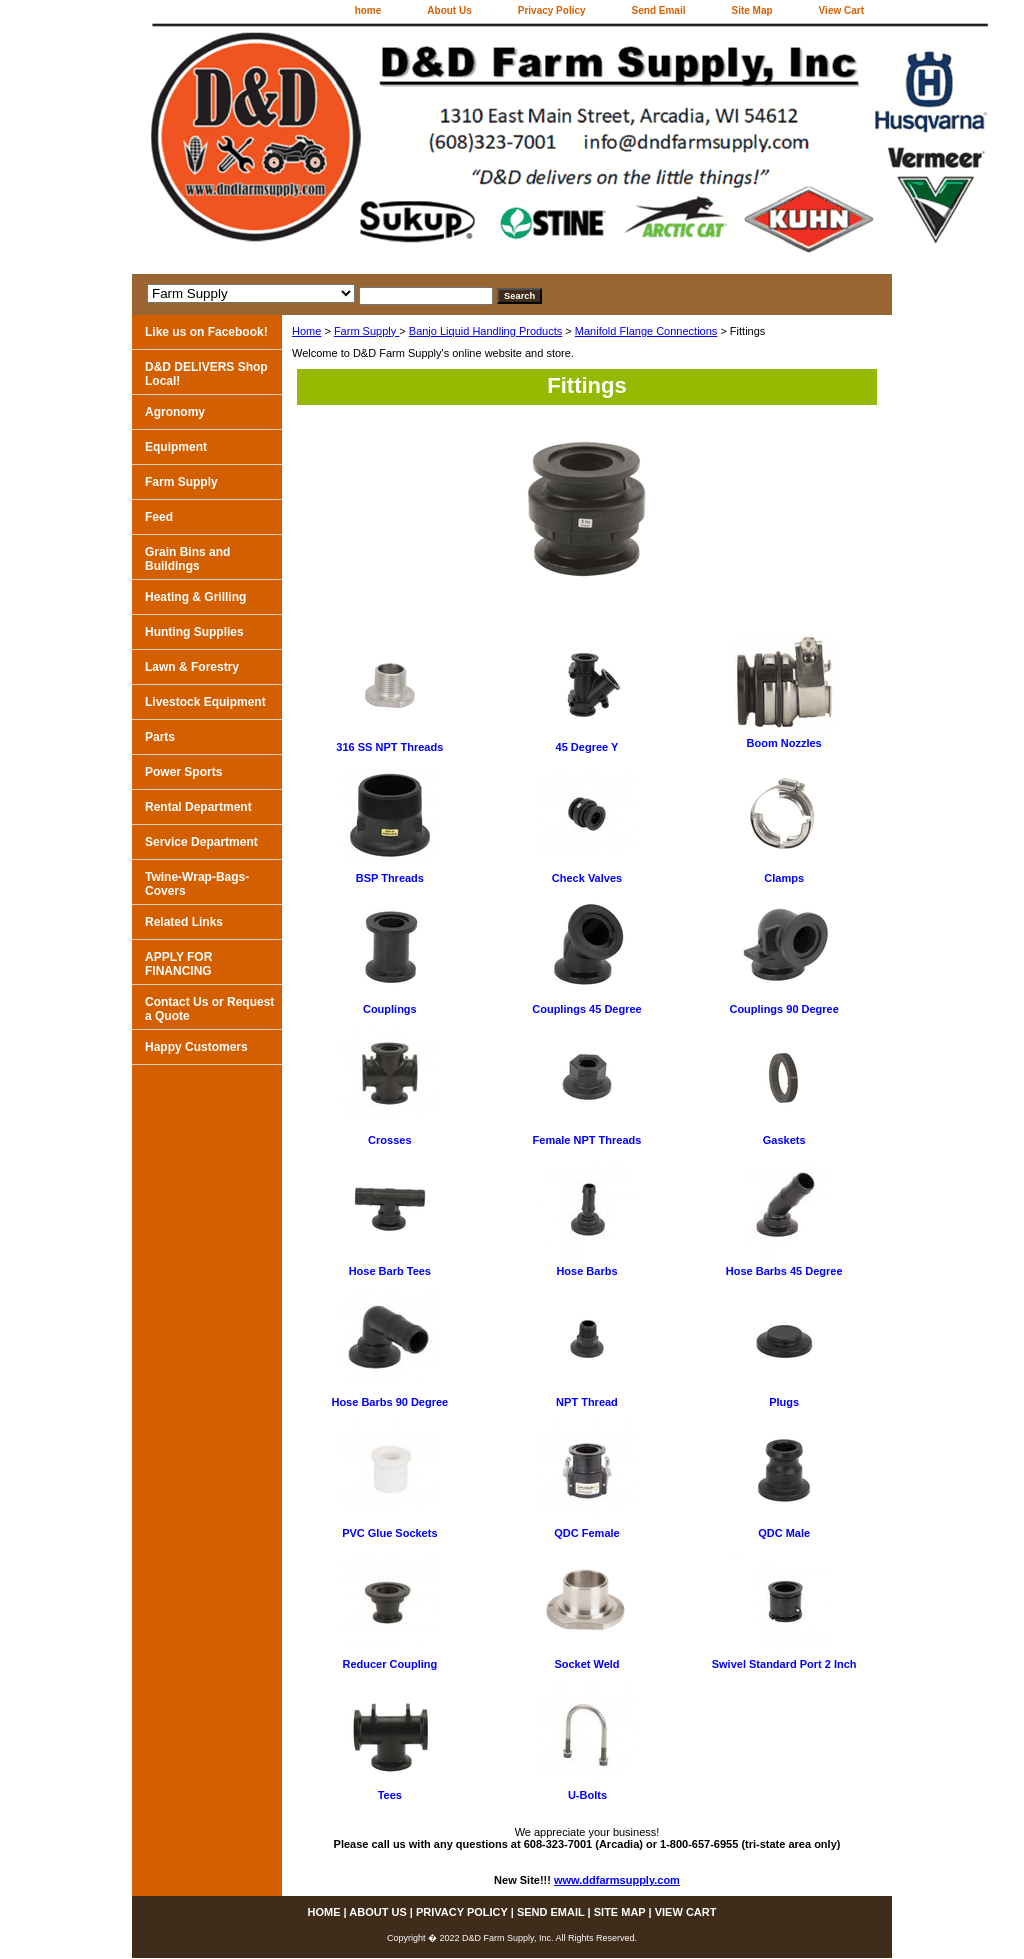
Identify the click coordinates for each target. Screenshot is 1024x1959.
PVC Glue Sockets (389, 1533)
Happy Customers (196, 1047)
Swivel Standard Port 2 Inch (784, 1664)
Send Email (659, 10)
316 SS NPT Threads (389, 747)
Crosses (389, 1140)
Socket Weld (586, 1664)
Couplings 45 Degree (586, 1009)
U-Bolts (587, 1795)
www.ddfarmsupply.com (617, 1880)
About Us (449, 10)
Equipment (176, 447)
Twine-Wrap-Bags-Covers (197, 884)
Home (306, 331)
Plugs (784, 1402)
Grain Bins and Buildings (187, 559)
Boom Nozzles (784, 743)
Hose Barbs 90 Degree (389, 1402)
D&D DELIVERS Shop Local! (206, 374)
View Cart (841, 10)
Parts (160, 737)
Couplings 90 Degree (783, 1009)
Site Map (751, 10)
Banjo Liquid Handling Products (486, 331)
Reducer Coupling (389, 1664)
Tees (390, 1795)
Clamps (784, 878)
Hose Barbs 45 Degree (784, 1271)
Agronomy (175, 412)
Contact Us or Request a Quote (209, 1009)
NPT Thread (587, 1402)
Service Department (201, 842)
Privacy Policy (552, 10)
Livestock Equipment (205, 702)
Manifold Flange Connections (646, 331)
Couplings (390, 1009)
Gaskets (784, 1140)
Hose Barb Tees (390, 1271)
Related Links (184, 922)
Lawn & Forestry (192, 667)
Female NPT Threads (587, 1140)
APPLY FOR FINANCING (178, 964)
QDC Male (784, 1533)
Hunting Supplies (194, 632)
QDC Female (586, 1533)
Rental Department (198, 807)
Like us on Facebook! (206, 332)
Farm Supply (366, 331)
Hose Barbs (586, 1271)
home (368, 10)
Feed (159, 517)
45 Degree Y (587, 747)
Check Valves (587, 878)
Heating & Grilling (195, 597)
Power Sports (183, 772)
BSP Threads (390, 878)
